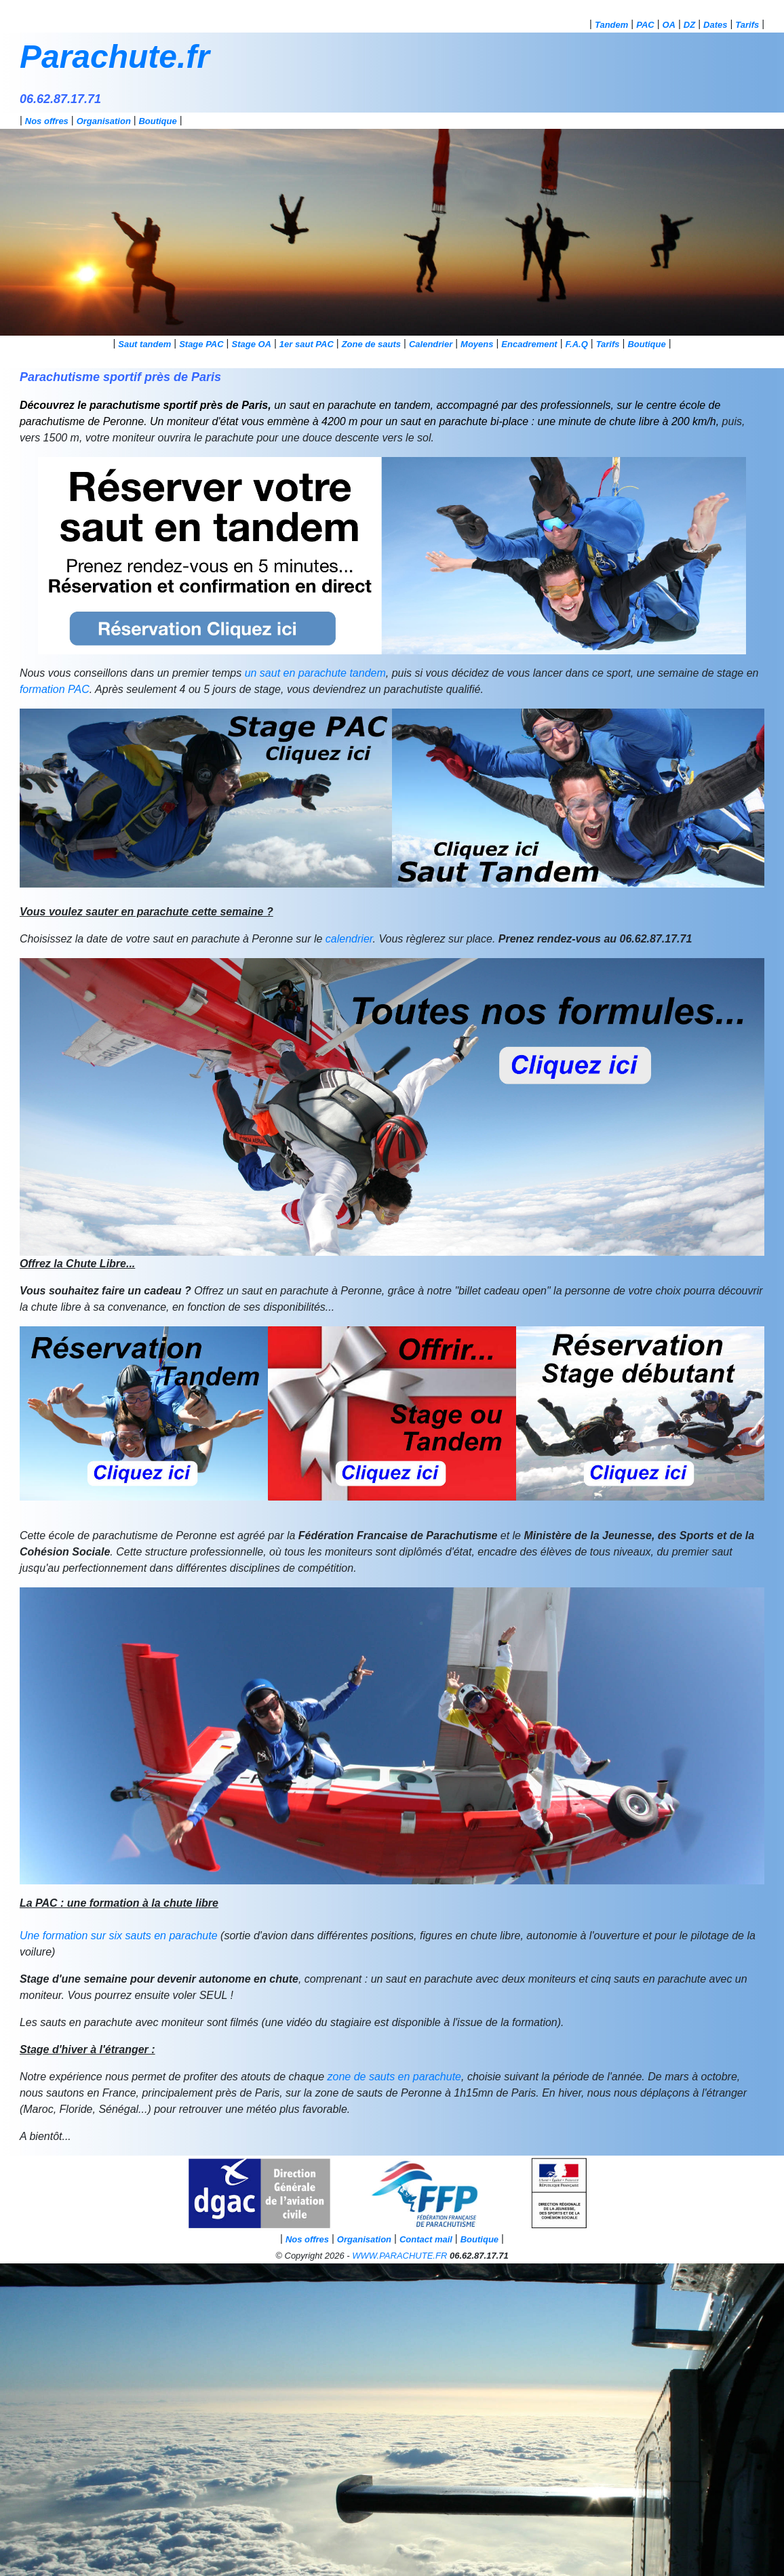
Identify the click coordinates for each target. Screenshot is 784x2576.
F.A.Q (577, 344)
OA (669, 25)
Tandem (611, 25)
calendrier (349, 939)
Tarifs (747, 25)
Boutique (157, 121)
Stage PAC (201, 344)
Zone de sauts (371, 344)
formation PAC (55, 689)
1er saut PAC (306, 344)
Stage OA (251, 344)
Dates (715, 25)
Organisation (104, 121)
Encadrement (529, 344)
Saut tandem (144, 344)
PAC (645, 25)
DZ (689, 25)
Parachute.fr (115, 57)
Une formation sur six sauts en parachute (119, 1935)
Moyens (476, 344)
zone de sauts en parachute (394, 2076)
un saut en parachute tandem (315, 673)
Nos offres (46, 121)
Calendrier (430, 344)
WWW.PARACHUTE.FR (399, 2256)
